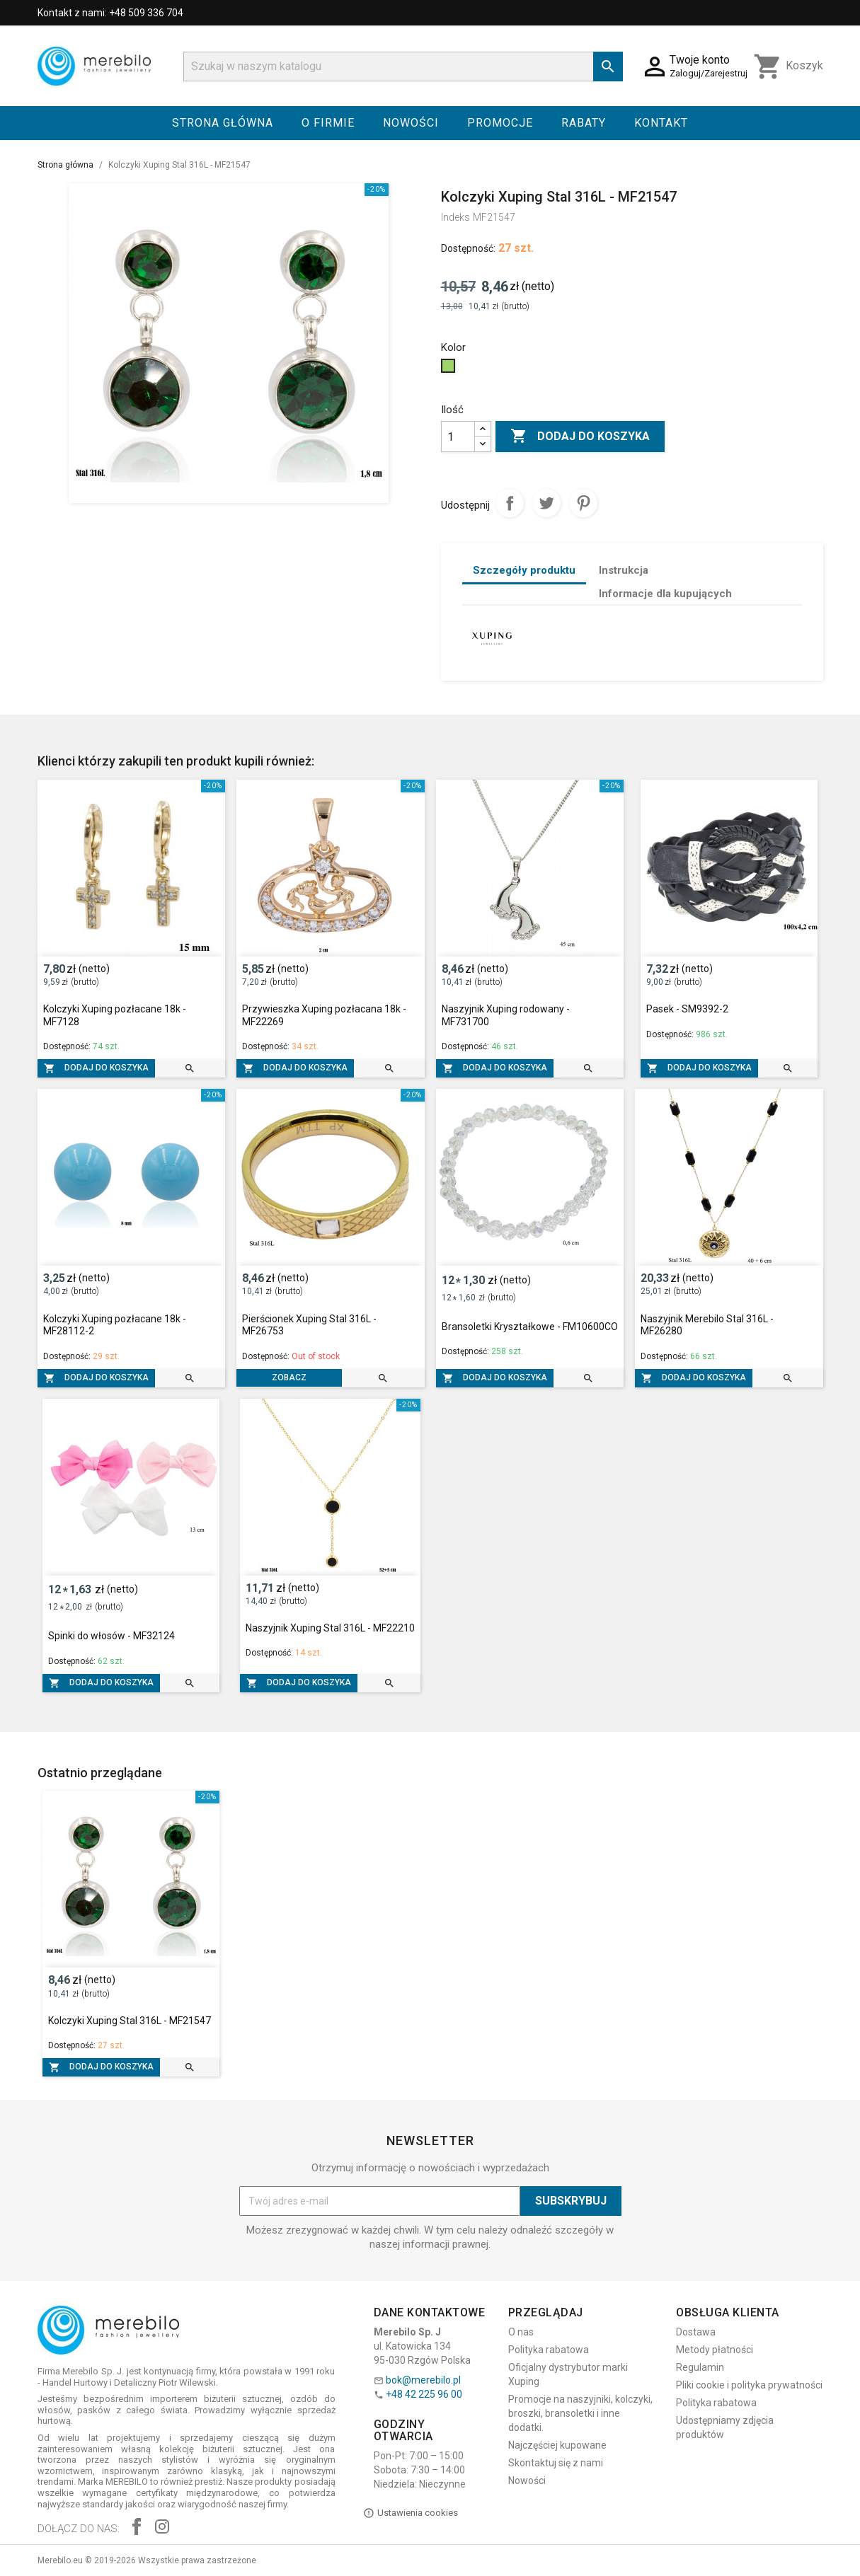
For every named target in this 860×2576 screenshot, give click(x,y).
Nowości (411, 122)
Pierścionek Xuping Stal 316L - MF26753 (309, 1325)
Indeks (455, 217)
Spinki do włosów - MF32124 (111, 1635)
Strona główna (222, 122)
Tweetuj (546, 503)
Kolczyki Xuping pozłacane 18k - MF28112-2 (114, 1325)
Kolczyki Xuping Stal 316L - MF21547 (129, 2020)
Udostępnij (509, 503)
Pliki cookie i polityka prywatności (749, 2385)
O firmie (328, 122)
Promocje (500, 122)
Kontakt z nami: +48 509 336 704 (110, 12)
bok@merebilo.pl (423, 2380)
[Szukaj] (403, 66)
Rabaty (583, 122)
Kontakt (661, 122)
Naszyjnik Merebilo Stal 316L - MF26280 (707, 1325)
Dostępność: (468, 248)
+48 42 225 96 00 (424, 2394)
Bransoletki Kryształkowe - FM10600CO (530, 1326)
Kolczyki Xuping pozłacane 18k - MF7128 (114, 1015)
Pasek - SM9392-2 (687, 1009)
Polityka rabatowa (548, 2349)
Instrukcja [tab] (623, 570)
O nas (521, 2332)
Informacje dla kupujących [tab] (665, 593)
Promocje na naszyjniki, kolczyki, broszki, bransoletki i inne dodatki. (580, 2413)
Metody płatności (714, 2349)
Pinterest (583, 503)
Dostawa (696, 2332)
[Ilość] (458, 436)
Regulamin (700, 2367)
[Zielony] (450, 369)
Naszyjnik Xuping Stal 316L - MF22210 (330, 1628)
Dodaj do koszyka (580, 436)
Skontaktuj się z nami (555, 2462)
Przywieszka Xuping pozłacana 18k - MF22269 (324, 1015)
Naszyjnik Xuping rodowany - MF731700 (506, 1015)
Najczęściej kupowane (557, 2445)
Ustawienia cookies (410, 2513)
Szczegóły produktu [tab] (524, 570)
